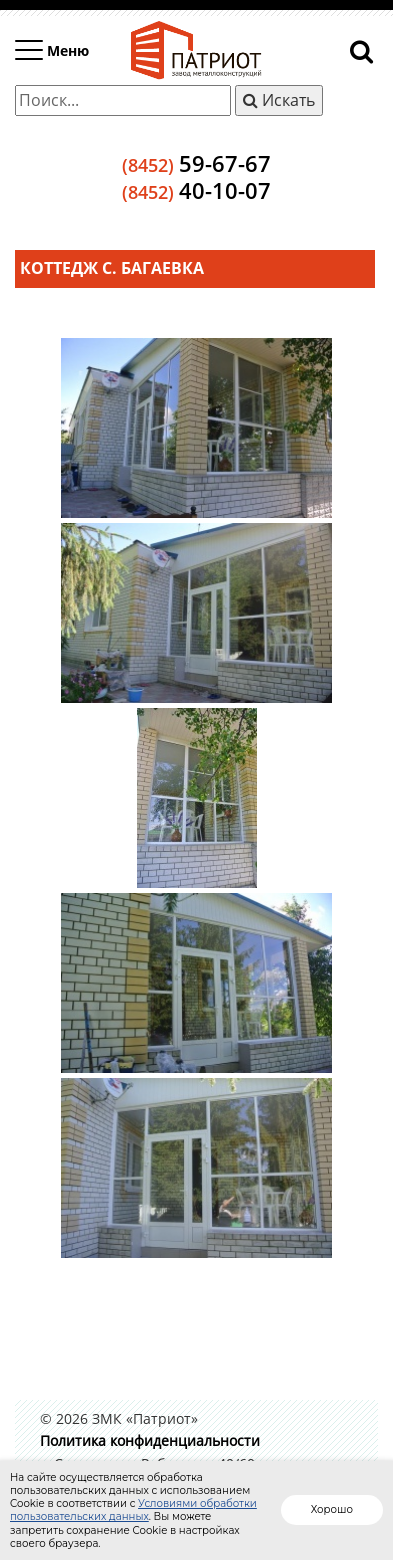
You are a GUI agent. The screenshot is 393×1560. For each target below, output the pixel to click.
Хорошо (332, 1509)
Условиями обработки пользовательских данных (133, 1510)
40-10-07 (196, 190)
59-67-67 (196, 163)
